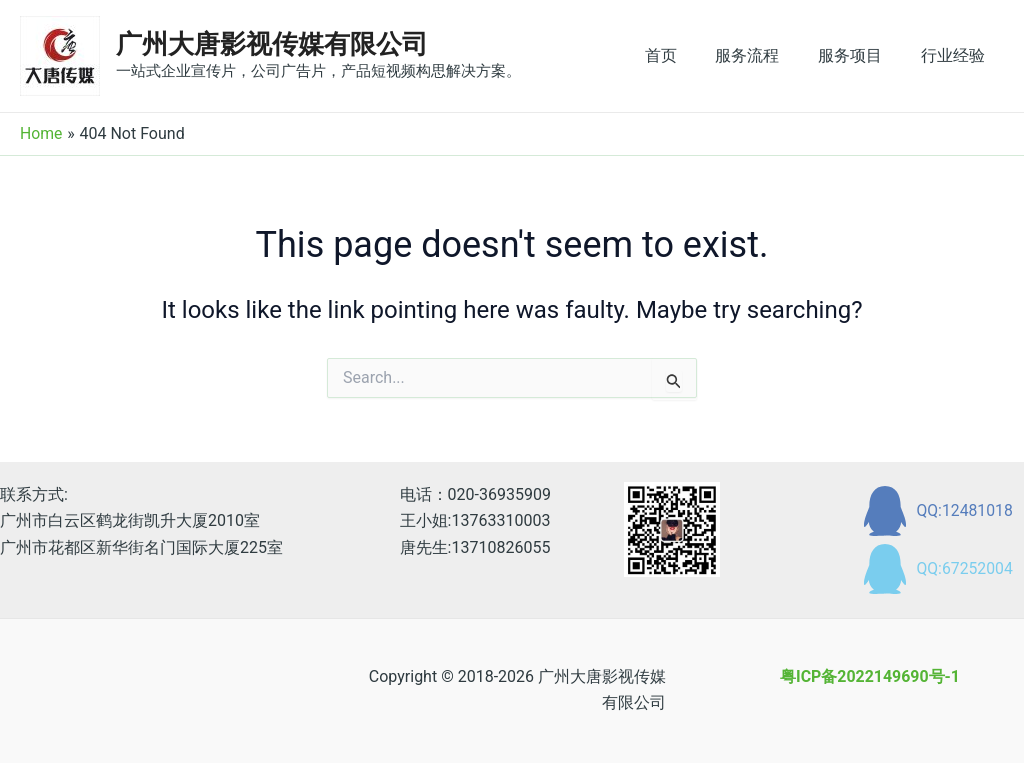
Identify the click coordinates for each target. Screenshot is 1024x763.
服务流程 (764, 55)
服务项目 (860, 55)
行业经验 (956, 55)
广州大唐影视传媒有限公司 (272, 44)
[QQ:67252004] (937, 569)
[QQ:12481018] (937, 511)
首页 (684, 55)
